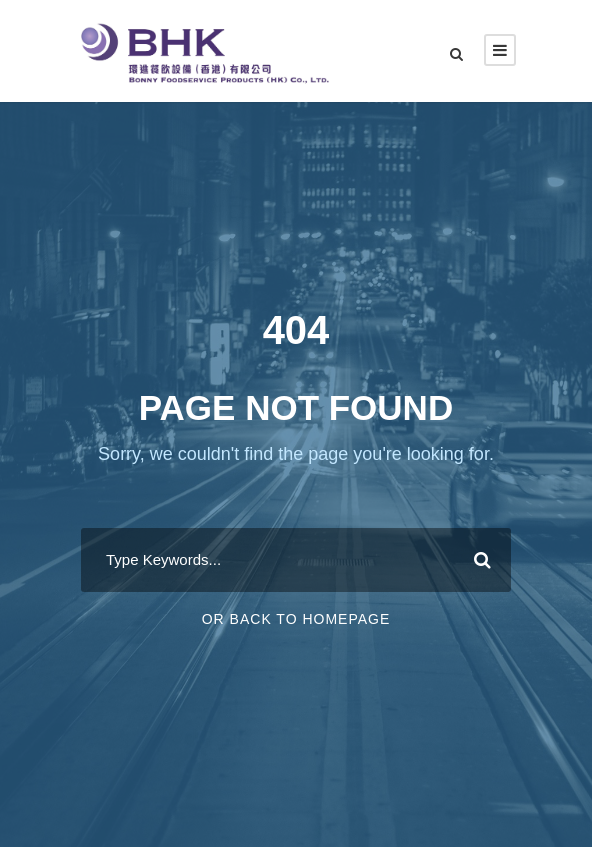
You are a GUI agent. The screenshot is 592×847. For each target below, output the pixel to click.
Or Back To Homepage (296, 619)
